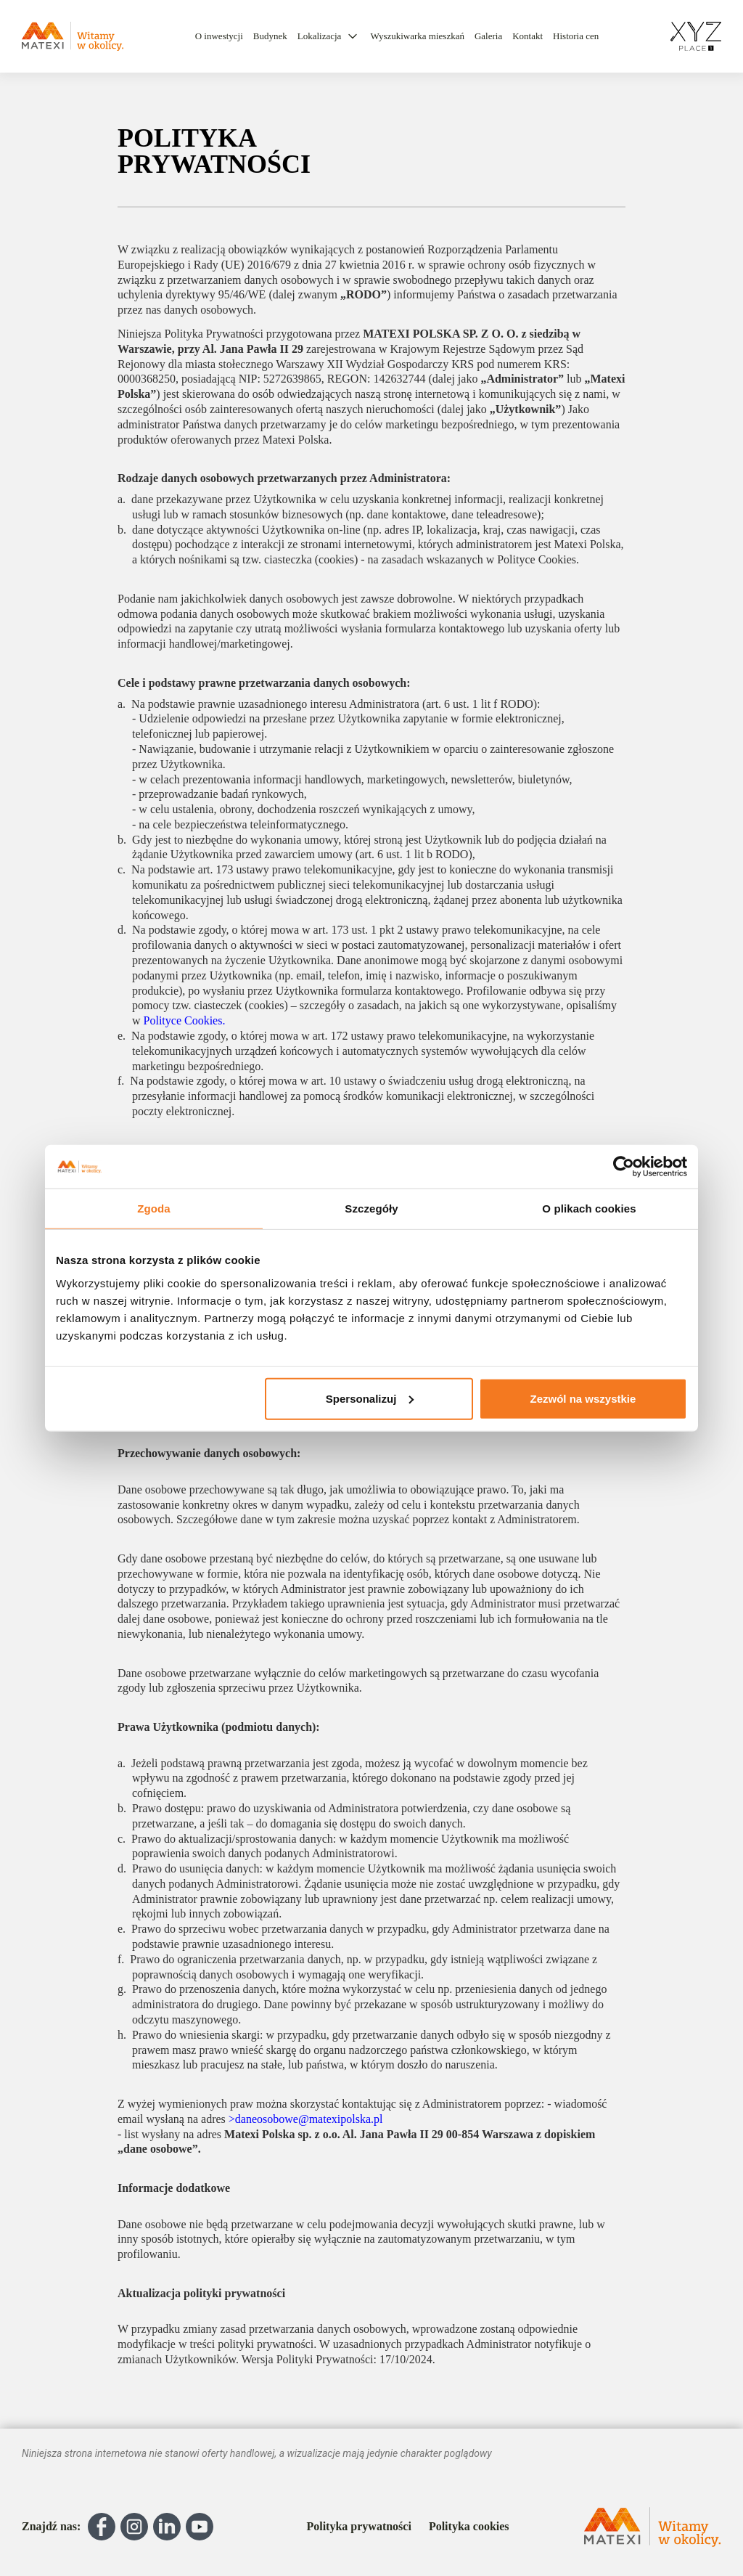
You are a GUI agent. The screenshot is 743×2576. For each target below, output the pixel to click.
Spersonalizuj (370, 1398)
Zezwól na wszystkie (583, 1398)
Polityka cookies (469, 2527)
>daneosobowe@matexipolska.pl (306, 2119)
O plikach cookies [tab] (589, 1208)
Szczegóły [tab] (371, 1208)
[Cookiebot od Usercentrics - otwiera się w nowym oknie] (623, 1167)
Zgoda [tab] (154, 1208)
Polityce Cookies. (185, 1020)
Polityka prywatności (358, 2527)
